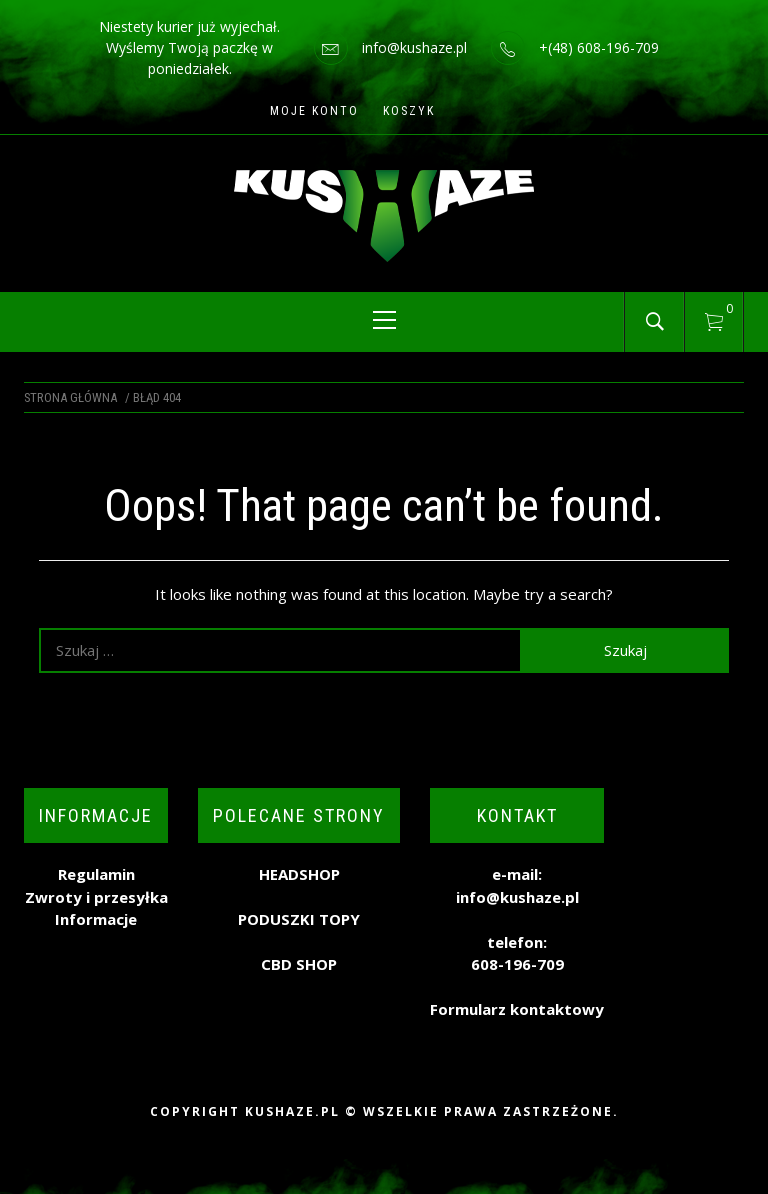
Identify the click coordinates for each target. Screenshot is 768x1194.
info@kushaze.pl (414, 47)
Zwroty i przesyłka (96, 897)
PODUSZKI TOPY (299, 919)
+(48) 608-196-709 (599, 47)
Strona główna (70, 397)
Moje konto (314, 111)
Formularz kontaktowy (517, 1009)
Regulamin (96, 874)
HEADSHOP (299, 874)
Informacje (96, 919)
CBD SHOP (299, 964)
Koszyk (409, 111)
